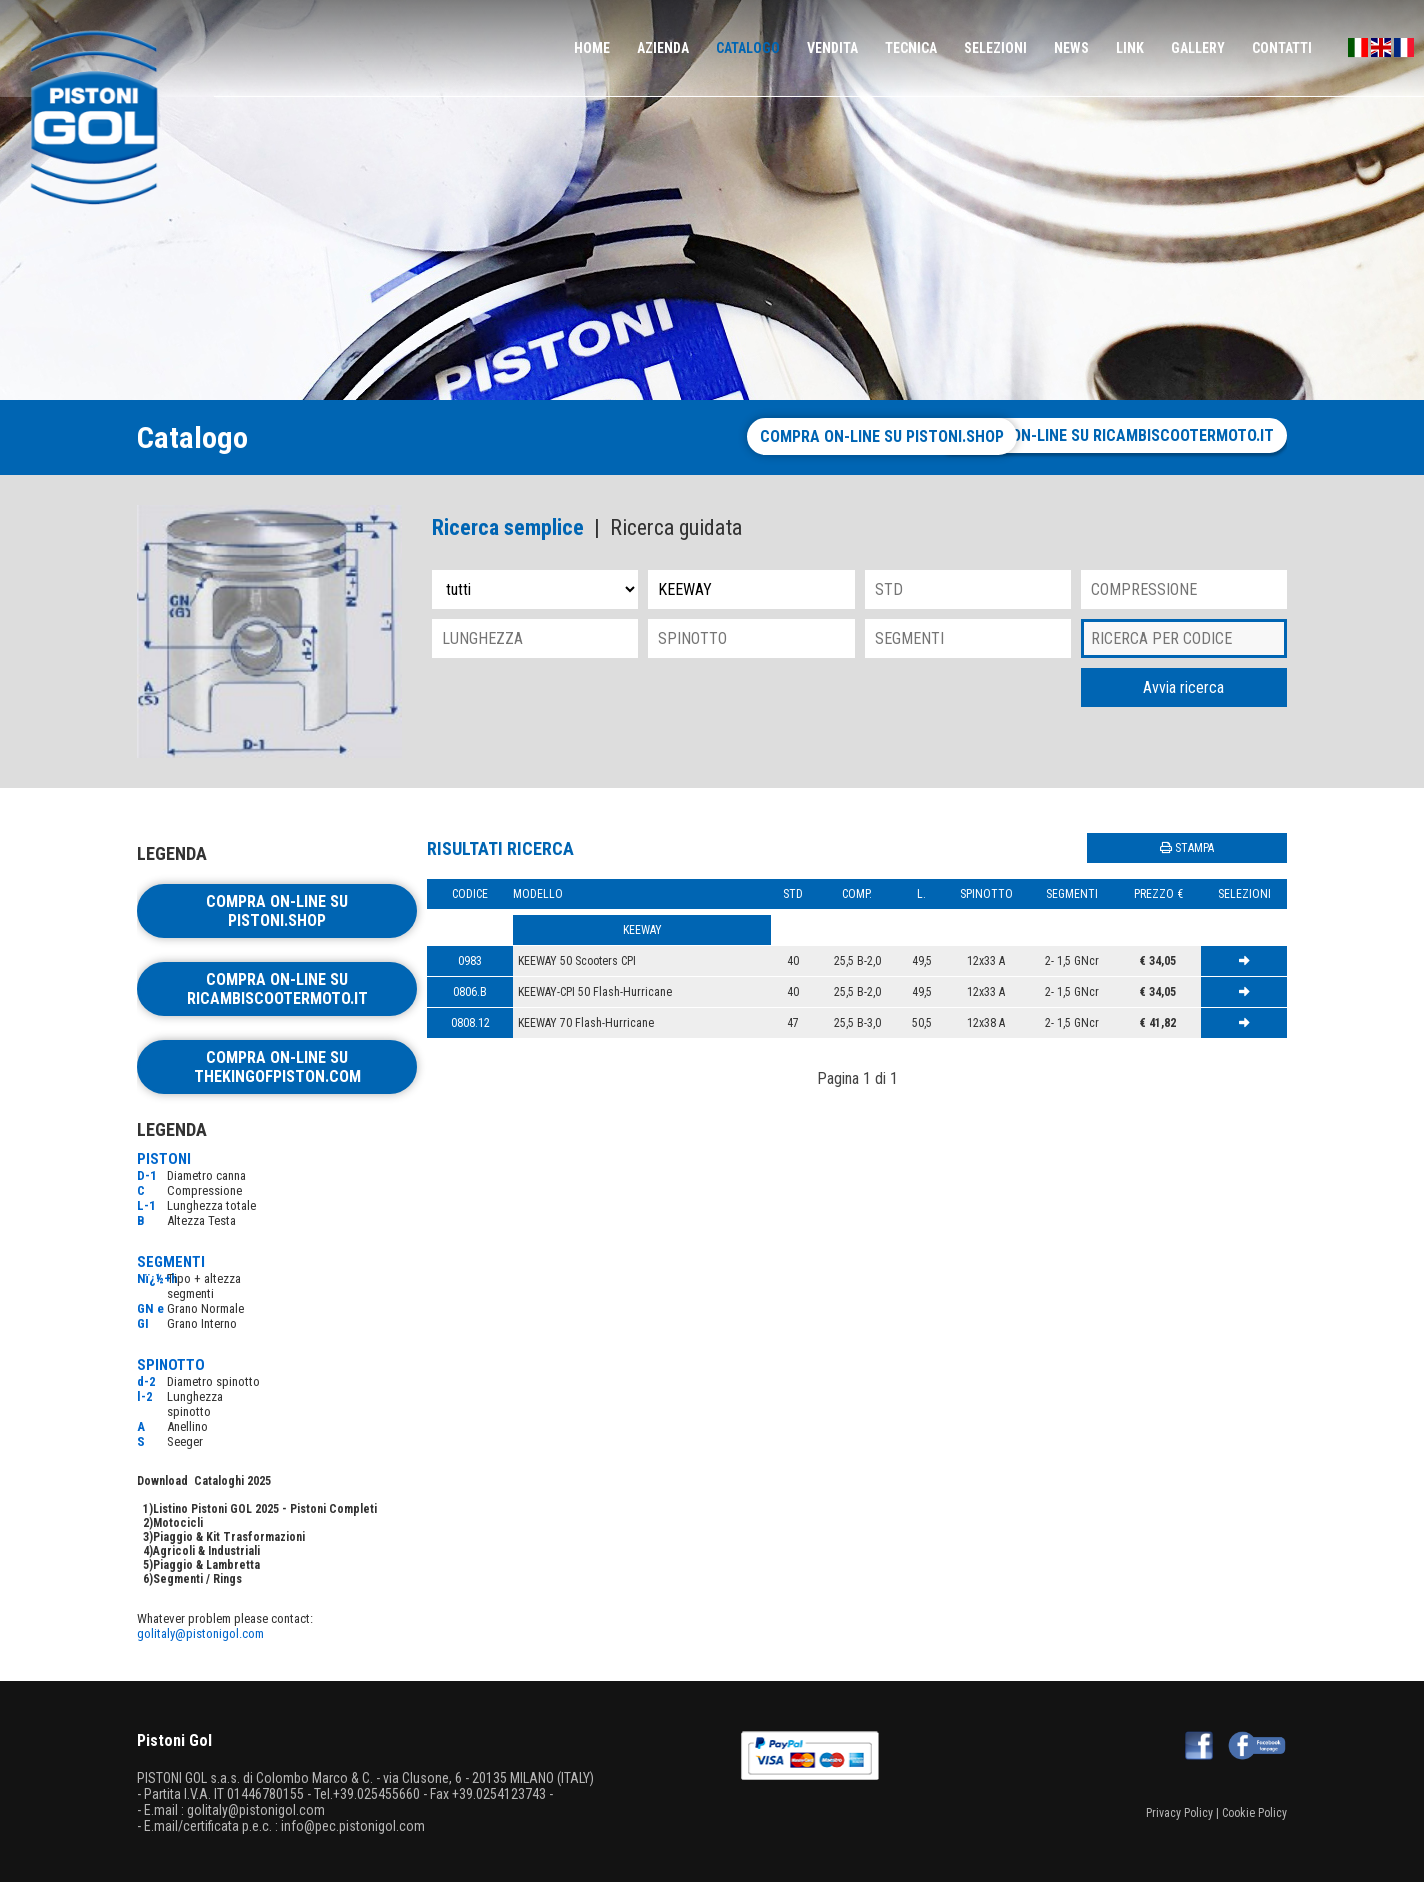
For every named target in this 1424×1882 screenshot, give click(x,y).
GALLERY (1198, 48)
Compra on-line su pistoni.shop (792, 436)
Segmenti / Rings (197, 1579)
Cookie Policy (1254, 1813)
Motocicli (178, 1523)
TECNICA (911, 48)
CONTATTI (1282, 48)
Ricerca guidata (676, 527)
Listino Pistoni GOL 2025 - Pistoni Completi (265, 1509)
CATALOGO (748, 48)
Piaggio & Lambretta (206, 1565)
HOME (592, 48)
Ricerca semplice (508, 527)
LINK (1130, 48)
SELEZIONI (995, 48)
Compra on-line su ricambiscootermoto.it (1110, 435)
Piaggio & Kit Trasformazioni (229, 1537)
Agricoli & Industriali (206, 1551)
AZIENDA (663, 48)
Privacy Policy (1179, 1813)
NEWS (1071, 48)
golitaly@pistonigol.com (200, 1633)
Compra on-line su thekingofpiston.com (277, 1067)
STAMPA (1187, 848)
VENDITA (832, 48)
